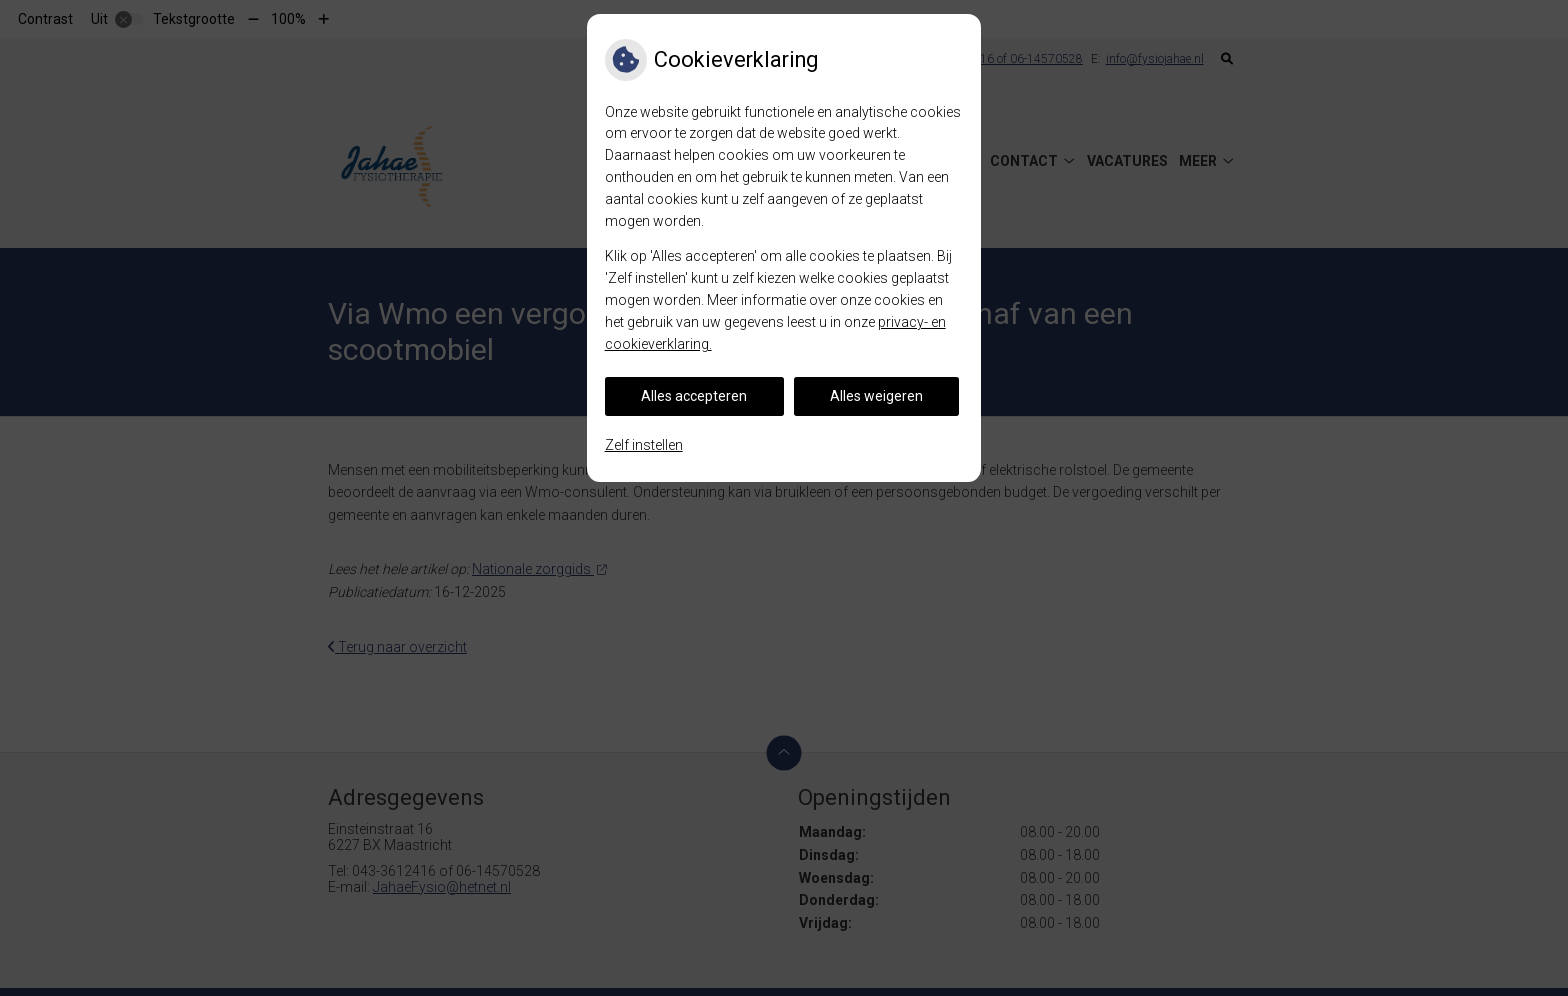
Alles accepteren (694, 396)
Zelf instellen (644, 445)
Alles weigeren (876, 396)
